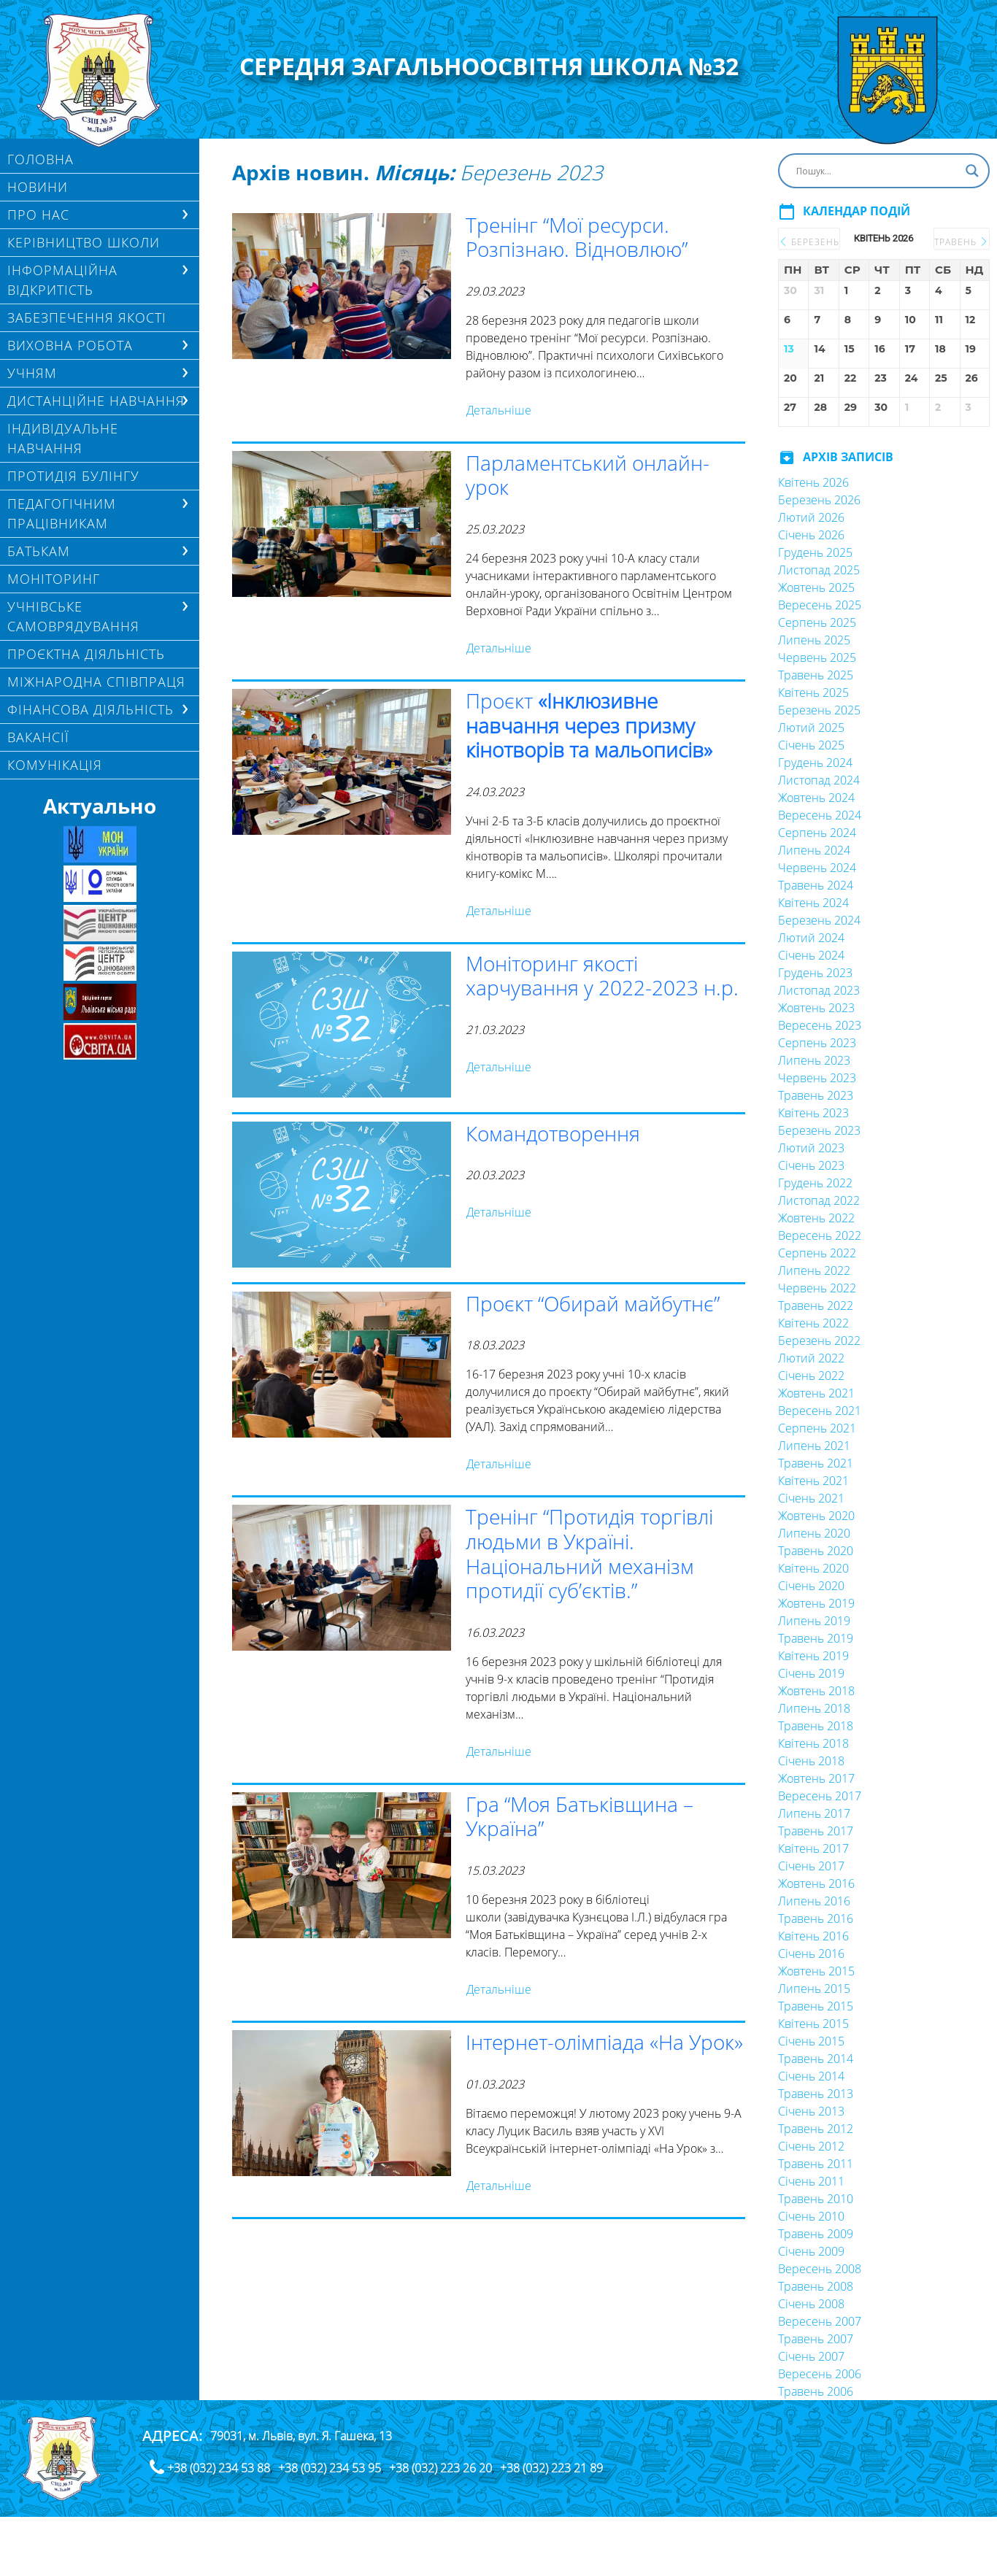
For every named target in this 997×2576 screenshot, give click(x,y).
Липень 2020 (814, 1533)
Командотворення (553, 1133)
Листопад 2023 (819, 990)
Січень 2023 (811, 1165)
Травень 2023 (815, 1095)
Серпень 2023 (817, 1043)
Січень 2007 (811, 2356)
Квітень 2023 (813, 1113)
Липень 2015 (814, 1989)
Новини (37, 187)
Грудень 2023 (815, 973)
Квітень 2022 (813, 1323)
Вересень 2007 (819, 2321)
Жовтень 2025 (816, 587)
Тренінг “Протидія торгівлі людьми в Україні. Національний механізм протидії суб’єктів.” (589, 1553)
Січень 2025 (811, 745)
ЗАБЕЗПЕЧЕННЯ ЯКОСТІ (86, 317)
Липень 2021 (814, 1446)
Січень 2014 (811, 2076)
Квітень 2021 (813, 1481)
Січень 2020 (811, 1586)
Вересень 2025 (819, 605)
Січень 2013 (811, 2111)
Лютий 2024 (811, 938)
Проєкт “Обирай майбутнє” (593, 1303)
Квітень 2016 (813, 1936)
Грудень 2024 (815, 763)
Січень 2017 (811, 1866)
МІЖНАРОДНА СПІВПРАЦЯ (96, 681)
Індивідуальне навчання (62, 438)
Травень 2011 (815, 2164)
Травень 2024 (815, 885)
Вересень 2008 (819, 2269)
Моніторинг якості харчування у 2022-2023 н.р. (602, 975)
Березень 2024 (819, 920)
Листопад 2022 (819, 1200)
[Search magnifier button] (972, 171)
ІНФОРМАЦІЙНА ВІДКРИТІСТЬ (62, 279)
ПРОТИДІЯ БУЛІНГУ (73, 476)
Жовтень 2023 (816, 1008)
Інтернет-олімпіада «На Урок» (604, 2042)
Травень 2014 (815, 2059)
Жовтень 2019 (816, 1603)
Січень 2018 (811, 1761)
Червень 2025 (817, 657)
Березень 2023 (819, 1130)
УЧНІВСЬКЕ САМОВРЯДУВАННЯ (73, 616)
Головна (40, 159)
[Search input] (877, 171)
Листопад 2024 (819, 780)
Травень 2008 (815, 2286)
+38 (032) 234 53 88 (218, 2468)
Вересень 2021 (819, 1411)
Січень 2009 (811, 2251)
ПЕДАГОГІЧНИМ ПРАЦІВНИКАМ (61, 513)
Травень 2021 (815, 1463)
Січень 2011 (811, 2181)
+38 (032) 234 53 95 (329, 2468)
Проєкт (589, 725)
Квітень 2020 (813, 1568)
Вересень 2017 (819, 1796)
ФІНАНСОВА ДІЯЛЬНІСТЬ (90, 709)
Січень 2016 (811, 1954)
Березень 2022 (819, 1341)
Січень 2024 (811, 955)
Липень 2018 (814, 1708)
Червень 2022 (817, 1288)
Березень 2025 (819, 710)
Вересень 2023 (819, 1025)
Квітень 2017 (813, 1848)
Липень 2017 (814, 1813)
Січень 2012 (811, 2146)
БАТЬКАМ (38, 551)
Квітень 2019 (813, 1656)
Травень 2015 (815, 2006)
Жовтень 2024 (816, 798)
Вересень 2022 (819, 1235)
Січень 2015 (811, 2041)
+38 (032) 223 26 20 (440, 2468)
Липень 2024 (814, 850)
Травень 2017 (815, 1831)
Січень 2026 (811, 535)
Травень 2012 (815, 2129)
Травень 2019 (815, 1638)
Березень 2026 (819, 500)
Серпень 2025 (817, 622)
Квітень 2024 (813, 903)
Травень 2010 (815, 2199)
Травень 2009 (815, 2234)
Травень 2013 (815, 2094)
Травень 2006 (815, 2391)
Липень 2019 (814, 1621)
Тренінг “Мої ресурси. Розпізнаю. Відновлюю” (577, 237)
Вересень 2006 (819, 2374)
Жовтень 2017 (816, 1778)
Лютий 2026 (811, 517)
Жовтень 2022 (816, 1218)
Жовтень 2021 (816, 1393)
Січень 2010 (811, 2216)
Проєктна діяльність (86, 654)
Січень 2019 (811, 1673)
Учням (32, 373)
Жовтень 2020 (816, 1516)
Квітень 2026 (813, 482)
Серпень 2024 (817, 833)
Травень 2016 (815, 1918)
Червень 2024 (817, 868)
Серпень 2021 (817, 1428)
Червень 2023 (817, 1078)
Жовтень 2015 (816, 1971)
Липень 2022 (814, 1270)
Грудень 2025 (815, 552)
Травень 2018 (815, 1726)
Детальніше (498, 410)
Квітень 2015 (813, 2024)
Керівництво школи (83, 242)
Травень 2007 (815, 2339)
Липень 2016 (814, 1901)
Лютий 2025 (811, 728)
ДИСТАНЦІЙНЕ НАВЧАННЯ (96, 400)
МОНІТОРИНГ (53, 578)
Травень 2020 (815, 1551)
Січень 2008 (811, 2304)
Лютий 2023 (811, 1148)
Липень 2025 (814, 640)
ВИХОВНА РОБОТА (70, 345)
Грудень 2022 (815, 1183)
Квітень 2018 (813, 1743)
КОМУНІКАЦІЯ (54, 765)
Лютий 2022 (811, 1358)
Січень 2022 (811, 1376)
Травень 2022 (815, 1305)
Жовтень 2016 (816, 1883)
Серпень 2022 (817, 1253)
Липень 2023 (814, 1060)
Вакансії (38, 737)
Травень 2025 (815, 675)
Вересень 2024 (819, 815)
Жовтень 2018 (816, 1691)
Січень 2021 (811, 1498)
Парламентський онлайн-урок (587, 475)
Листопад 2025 (819, 570)
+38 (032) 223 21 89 (551, 2468)
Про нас (38, 214)
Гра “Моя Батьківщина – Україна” (579, 1816)
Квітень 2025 (813, 693)
